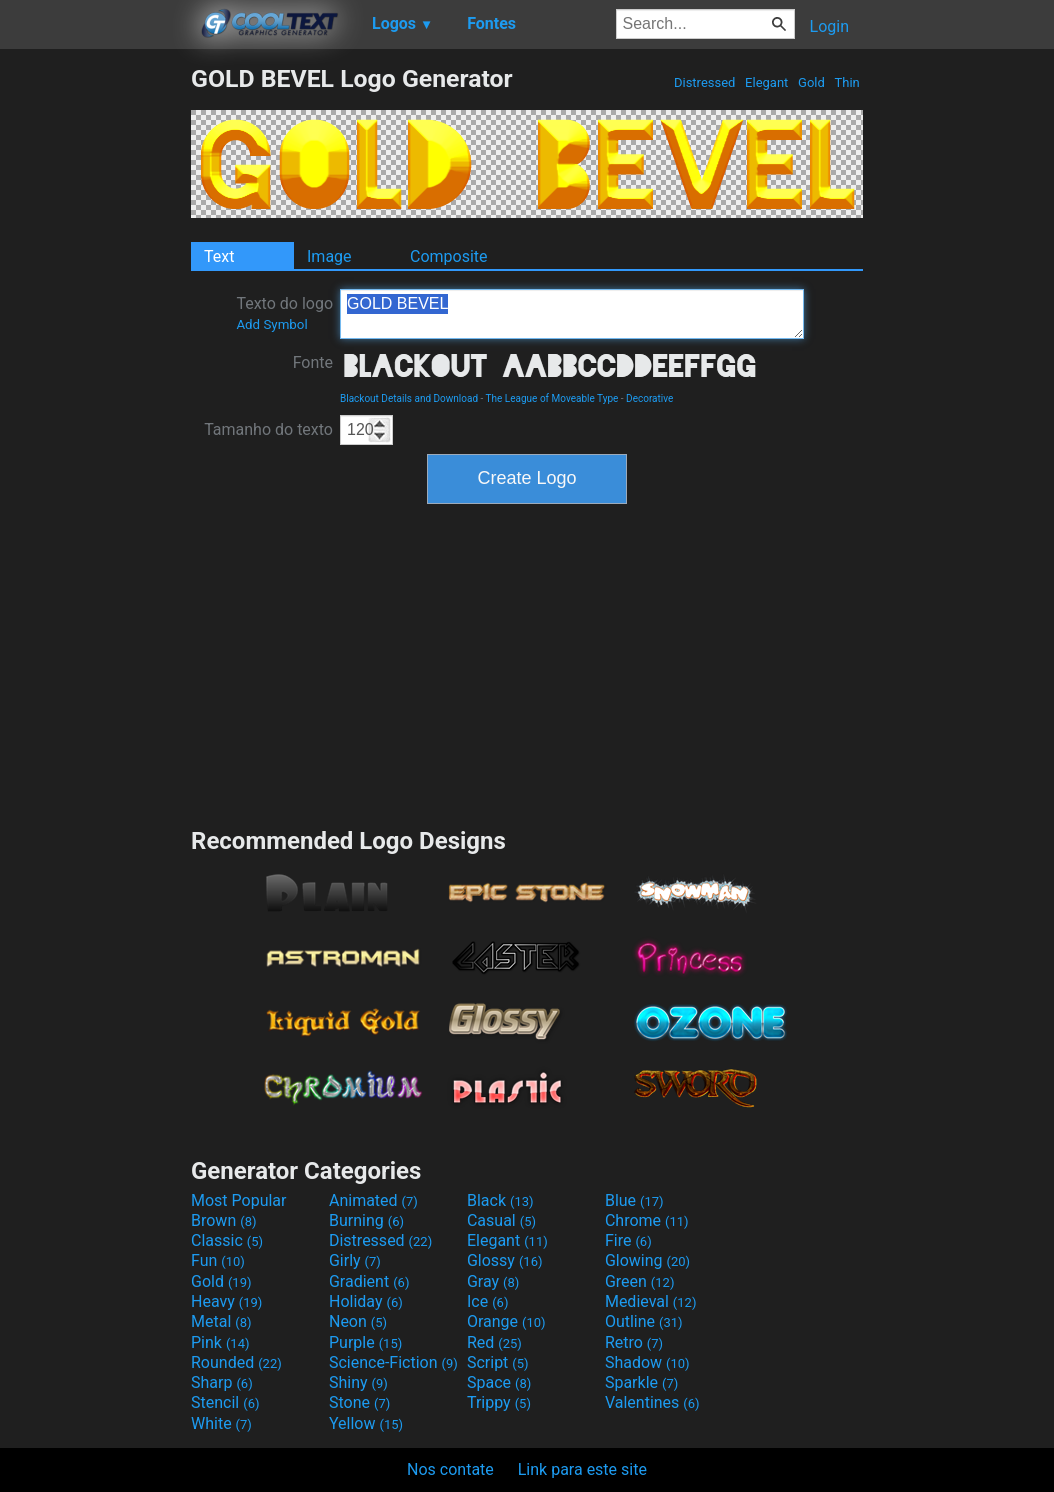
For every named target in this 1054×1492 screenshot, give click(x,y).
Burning (366, 1220)
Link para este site (582, 1469)
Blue (634, 1200)
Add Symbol (271, 324)
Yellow (366, 1423)
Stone (359, 1402)
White (221, 1423)
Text (219, 256)
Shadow (647, 1362)
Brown (223, 1220)
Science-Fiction (393, 1362)
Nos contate (450, 1469)
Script (498, 1362)
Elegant (767, 82)
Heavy (226, 1301)
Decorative (649, 398)
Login (829, 26)
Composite (449, 256)
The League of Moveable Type (552, 398)
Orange (506, 1321)
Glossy (505, 1260)
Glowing (647, 1260)
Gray (493, 1281)
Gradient (369, 1281)
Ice (487, 1301)
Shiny (358, 1382)
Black (500, 1200)
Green (640, 1281)
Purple (365, 1342)
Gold (811, 82)
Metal (221, 1321)
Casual (501, 1220)
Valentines (652, 1402)
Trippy (499, 1402)
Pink (220, 1342)
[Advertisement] (95, 364)
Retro (634, 1342)
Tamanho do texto (268, 429)
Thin (847, 82)
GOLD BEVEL (572, 314)
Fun (218, 1260)
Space (499, 1382)
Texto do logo (284, 313)
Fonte (313, 362)
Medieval (651, 1301)
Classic (227, 1240)
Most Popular (239, 1200)
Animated (373, 1200)
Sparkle (641, 1382)
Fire (628, 1240)
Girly (355, 1260)
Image (329, 256)
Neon (358, 1321)
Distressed (705, 82)
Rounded (236, 1362)
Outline (644, 1321)
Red (494, 1342)
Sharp (222, 1382)
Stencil (225, 1402)
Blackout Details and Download (409, 398)
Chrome (647, 1220)
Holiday (366, 1301)
